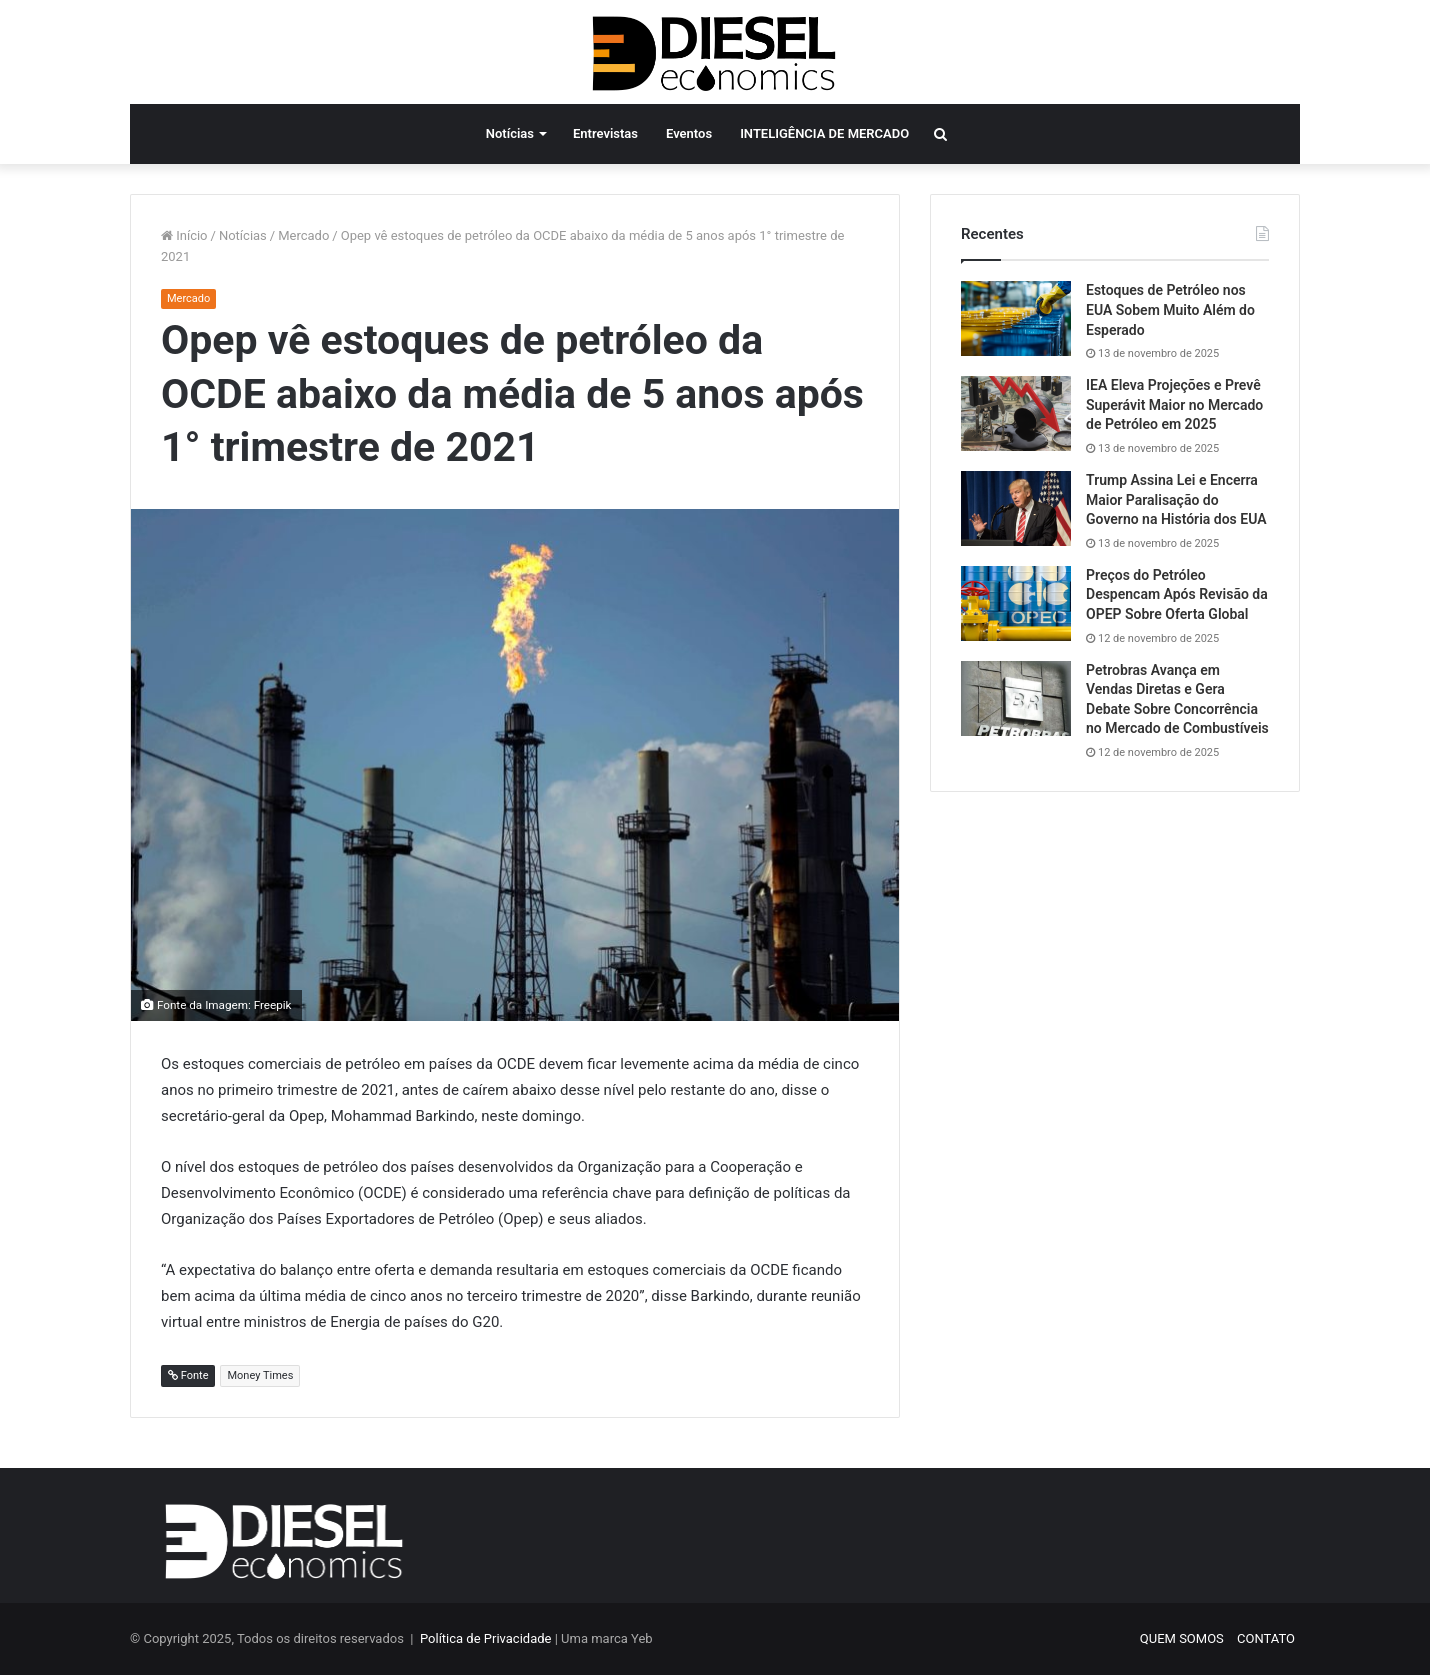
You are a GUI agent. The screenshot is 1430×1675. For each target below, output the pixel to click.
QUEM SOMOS (1182, 1638)
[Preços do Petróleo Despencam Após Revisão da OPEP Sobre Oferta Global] (1016, 603)
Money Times (260, 1375)
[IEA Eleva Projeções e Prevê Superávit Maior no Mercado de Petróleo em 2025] (1016, 413)
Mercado (303, 235)
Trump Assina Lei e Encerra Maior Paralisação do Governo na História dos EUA (1176, 499)
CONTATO (1266, 1638)
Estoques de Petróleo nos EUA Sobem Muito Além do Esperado (1170, 309)
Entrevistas (605, 133)
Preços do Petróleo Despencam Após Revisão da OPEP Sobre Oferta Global (1177, 594)
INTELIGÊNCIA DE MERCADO (824, 133)
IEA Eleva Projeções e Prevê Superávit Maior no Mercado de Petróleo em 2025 (1174, 404)
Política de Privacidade (486, 1638)
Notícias (510, 133)
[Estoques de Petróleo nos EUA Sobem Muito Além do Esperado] (1016, 318)
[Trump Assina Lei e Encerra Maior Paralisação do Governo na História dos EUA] (1016, 508)
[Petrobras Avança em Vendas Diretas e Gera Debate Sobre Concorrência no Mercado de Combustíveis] (1016, 698)
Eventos (689, 133)
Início (184, 235)
